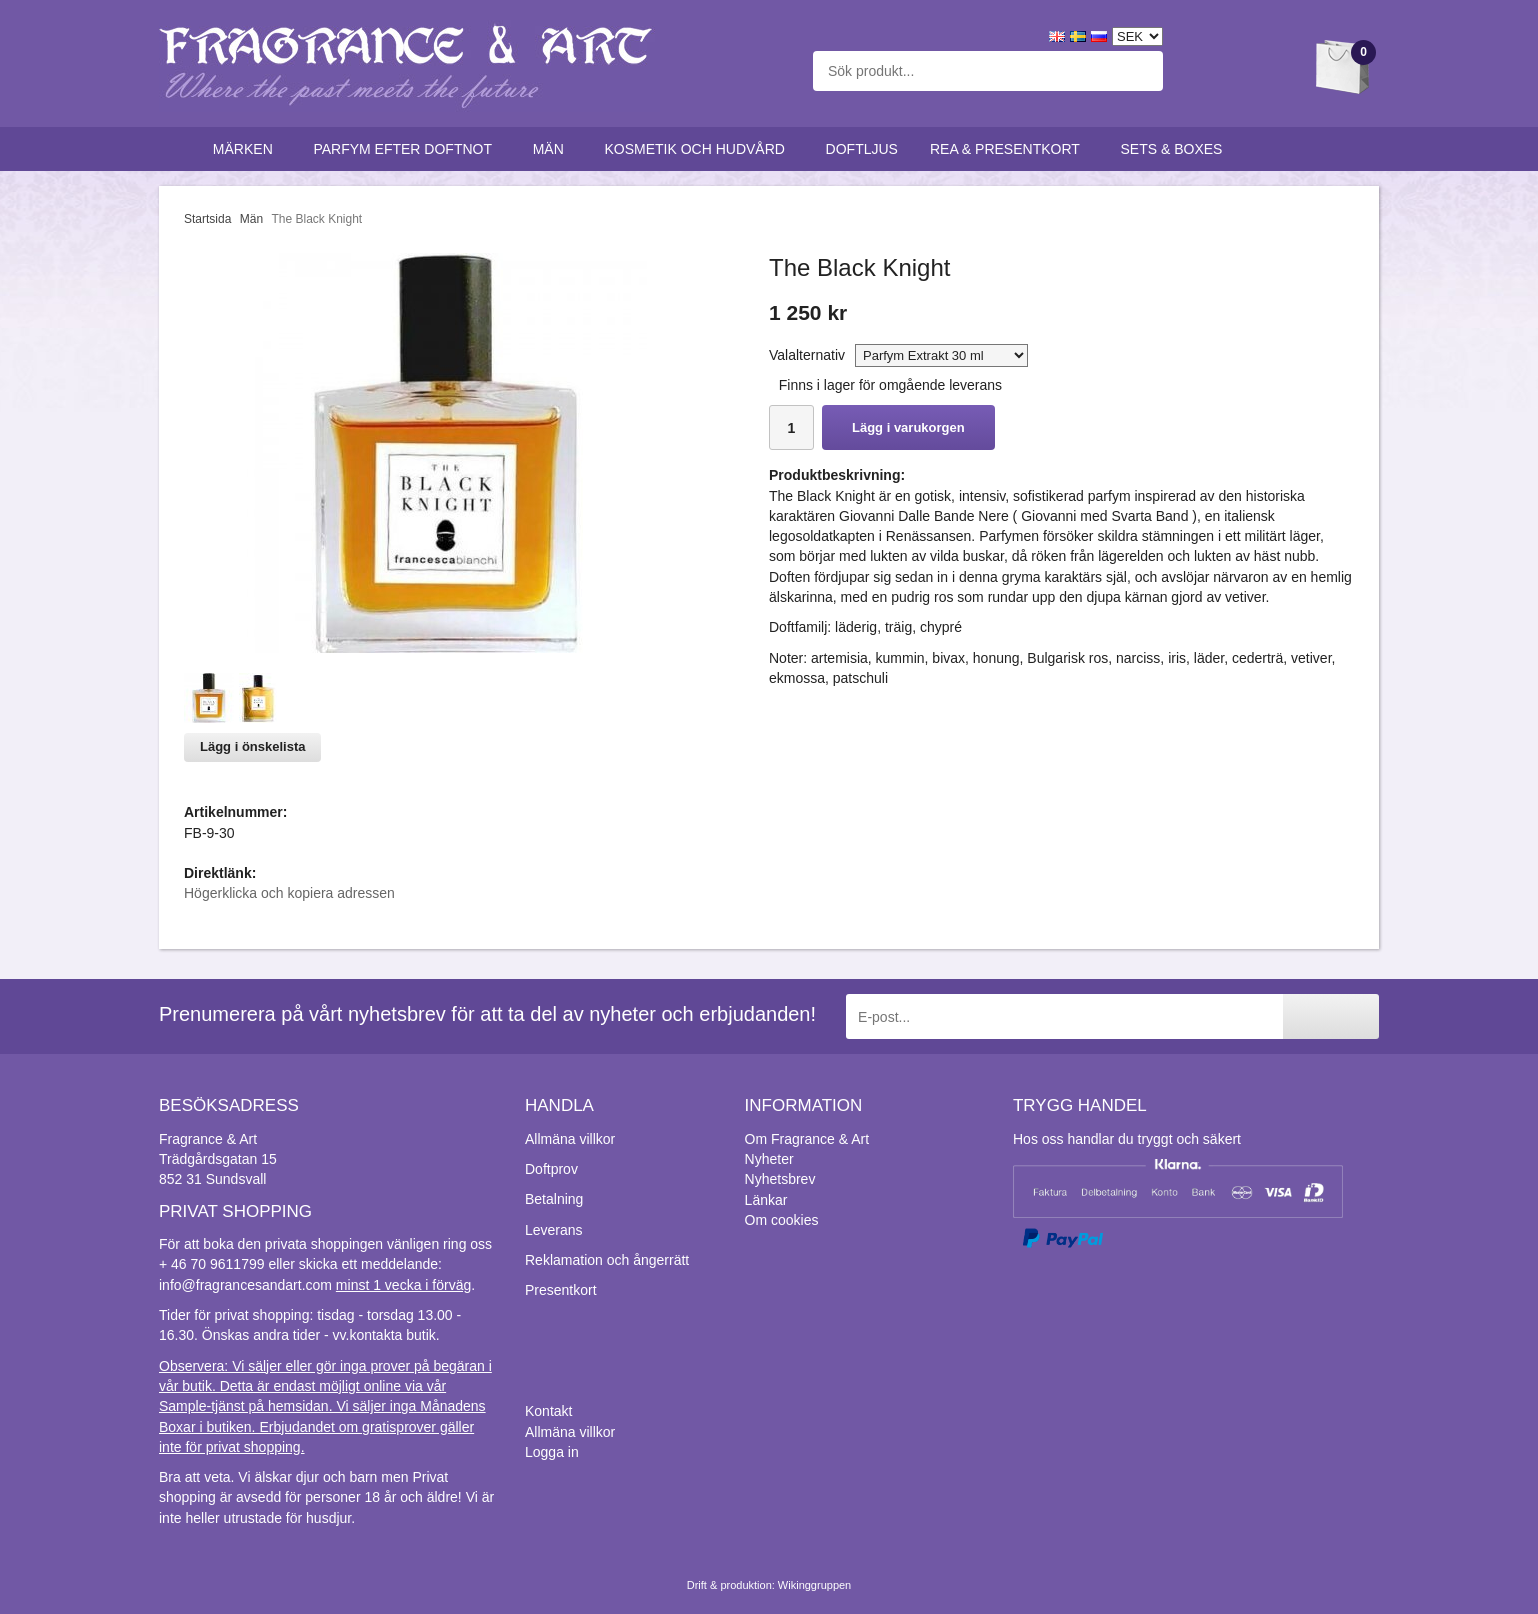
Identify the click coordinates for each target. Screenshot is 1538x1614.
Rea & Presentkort (1009, 149)
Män (553, 149)
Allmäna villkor (570, 1139)
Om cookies (782, 1220)
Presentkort (561, 1290)
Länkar (766, 1200)
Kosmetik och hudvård (698, 149)
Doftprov (551, 1169)
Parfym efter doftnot (406, 149)
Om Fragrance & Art (807, 1139)
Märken (247, 149)
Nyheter (769, 1159)
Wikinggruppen (814, 1585)
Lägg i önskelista (252, 746)
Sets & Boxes (1176, 149)
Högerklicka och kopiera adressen (289, 893)
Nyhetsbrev (780, 1179)
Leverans (554, 1230)
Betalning (554, 1199)
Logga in (552, 1452)
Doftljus (862, 149)
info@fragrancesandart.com (245, 1285)
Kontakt (548, 1411)
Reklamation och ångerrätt (607, 1260)
